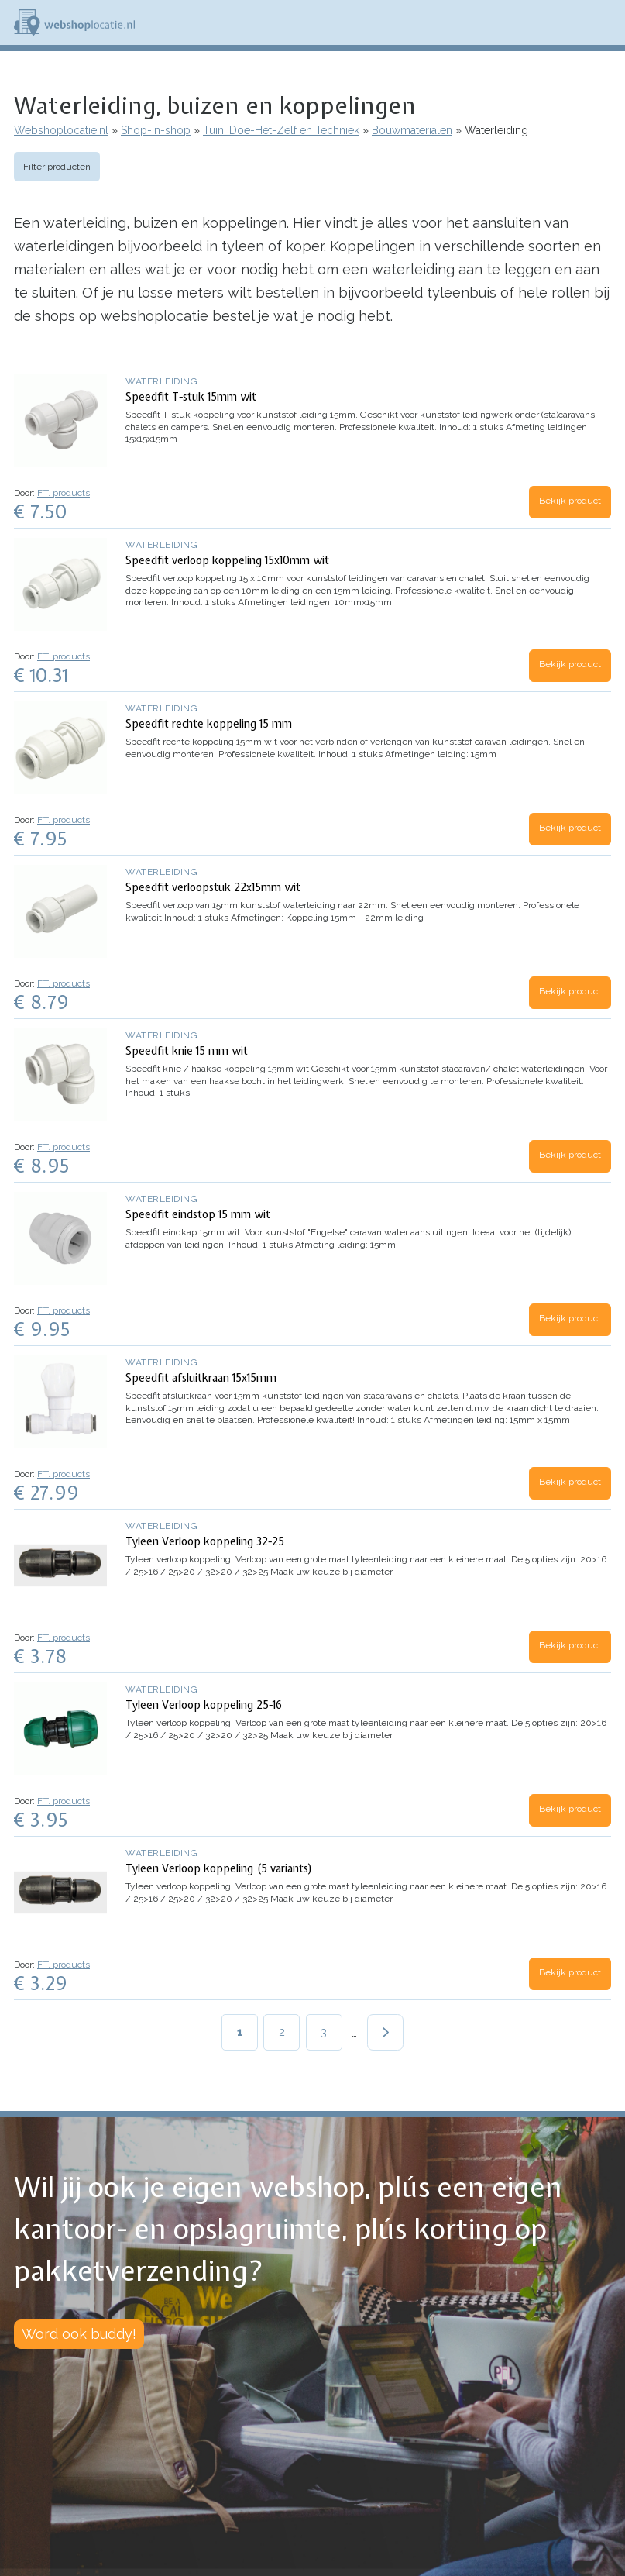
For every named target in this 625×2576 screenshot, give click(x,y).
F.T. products (63, 492)
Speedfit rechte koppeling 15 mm (208, 724)
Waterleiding (161, 381)
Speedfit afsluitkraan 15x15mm (200, 1378)
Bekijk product (570, 500)
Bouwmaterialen (412, 130)
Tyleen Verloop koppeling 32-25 (204, 1541)
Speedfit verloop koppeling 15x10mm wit (227, 560)
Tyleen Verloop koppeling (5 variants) (219, 1868)
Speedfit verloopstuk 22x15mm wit (212, 887)
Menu (606, 22)
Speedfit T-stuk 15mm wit (190, 397)
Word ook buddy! (79, 2334)
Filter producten (57, 166)
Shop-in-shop (156, 130)
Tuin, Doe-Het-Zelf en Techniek (281, 130)
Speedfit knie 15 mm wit (186, 1051)
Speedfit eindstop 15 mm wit (197, 1214)
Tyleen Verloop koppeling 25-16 (203, 1705)
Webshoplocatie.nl (61, 130)
